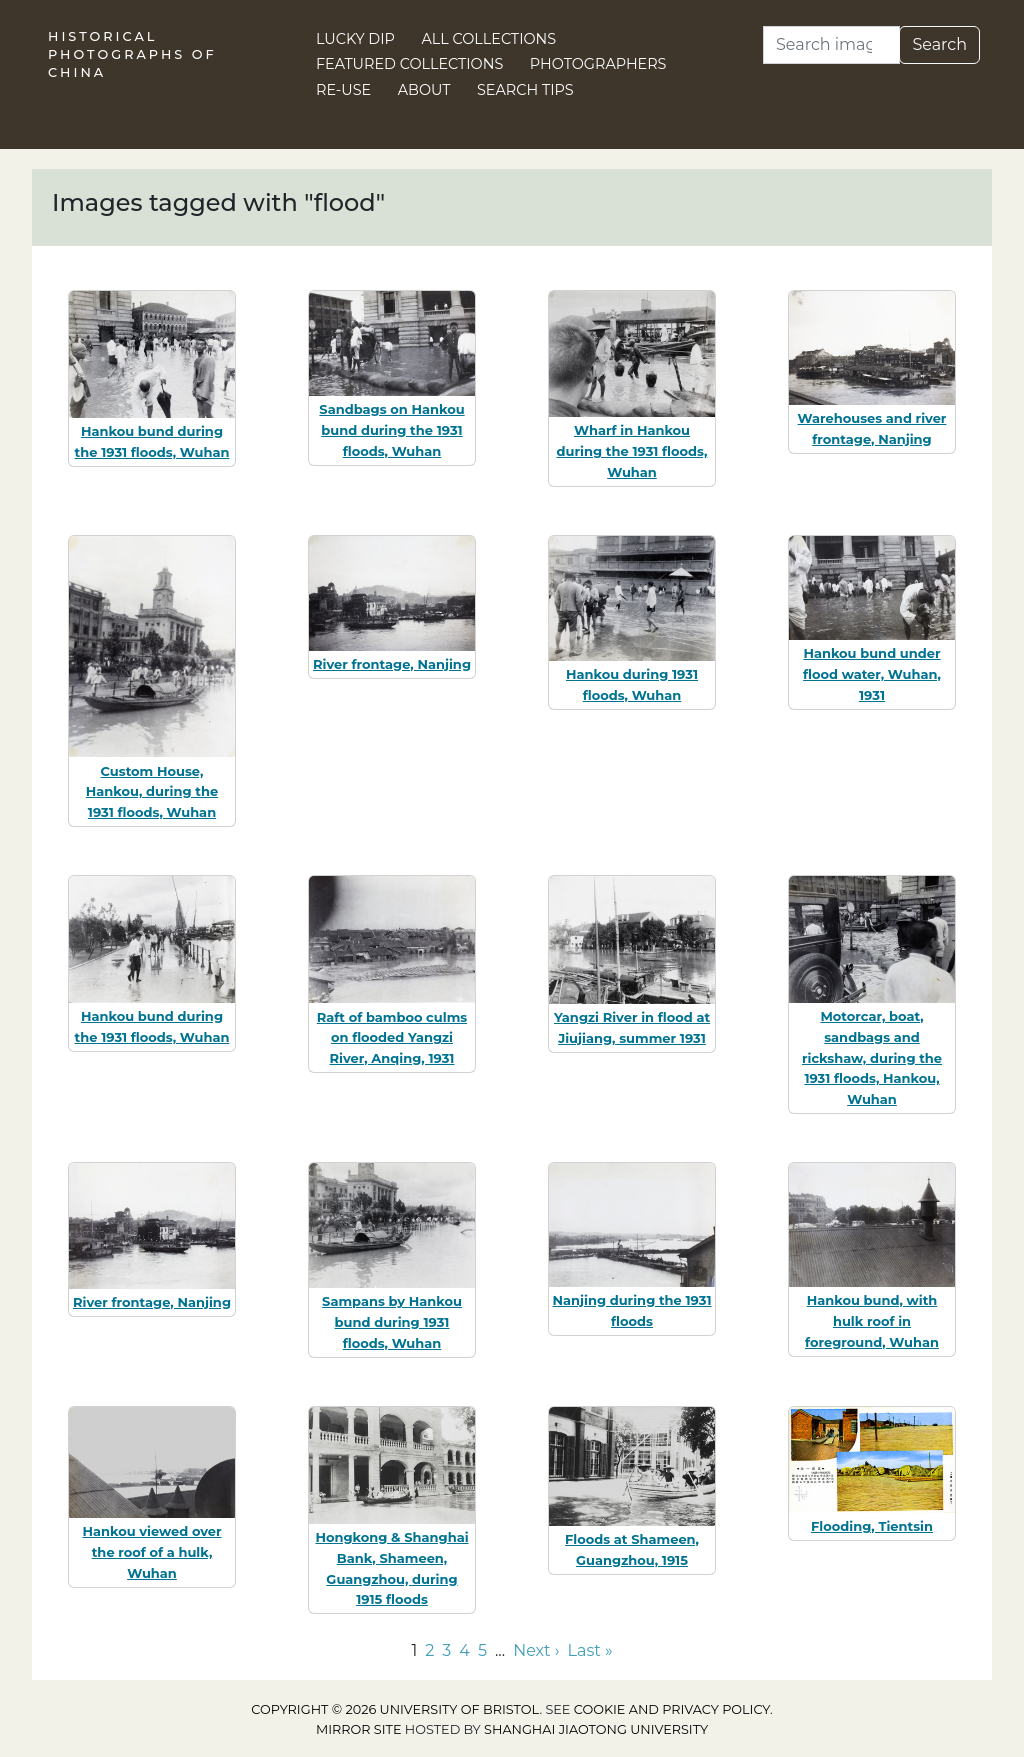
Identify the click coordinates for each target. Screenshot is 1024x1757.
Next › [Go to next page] (536, 1650)
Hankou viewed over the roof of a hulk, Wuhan (151, 1552)
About (424, 90)
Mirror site (359, 1729)
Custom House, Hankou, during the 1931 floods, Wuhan (152, 792)
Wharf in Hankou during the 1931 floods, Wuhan (632, 451)
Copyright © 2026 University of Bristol (395, 1709)
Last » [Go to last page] (590, 1650)
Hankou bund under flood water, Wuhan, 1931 (872, 674)
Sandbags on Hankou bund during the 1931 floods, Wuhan (391, 430)
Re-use (343, 90)
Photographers (598, 64)
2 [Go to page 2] (429, 1650)
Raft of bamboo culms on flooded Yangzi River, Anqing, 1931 (392, 1038)
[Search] (831, 45)
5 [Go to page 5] (482, 1650)
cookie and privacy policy (672, 1709)
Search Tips (525, 90)
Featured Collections (409, 64)
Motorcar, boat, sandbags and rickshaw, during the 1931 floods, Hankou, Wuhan (872, 1057)
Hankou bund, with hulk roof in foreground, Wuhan (872, 1321)
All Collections (489, 39)
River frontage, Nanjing (392, 664)
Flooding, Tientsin (872, 1526)
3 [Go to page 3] (446, 1650)
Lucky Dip (355, 39)
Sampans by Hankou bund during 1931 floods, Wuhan (392, 1322)
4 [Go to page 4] (464, 1650)
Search (939, 44)
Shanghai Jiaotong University (596, 1729)
